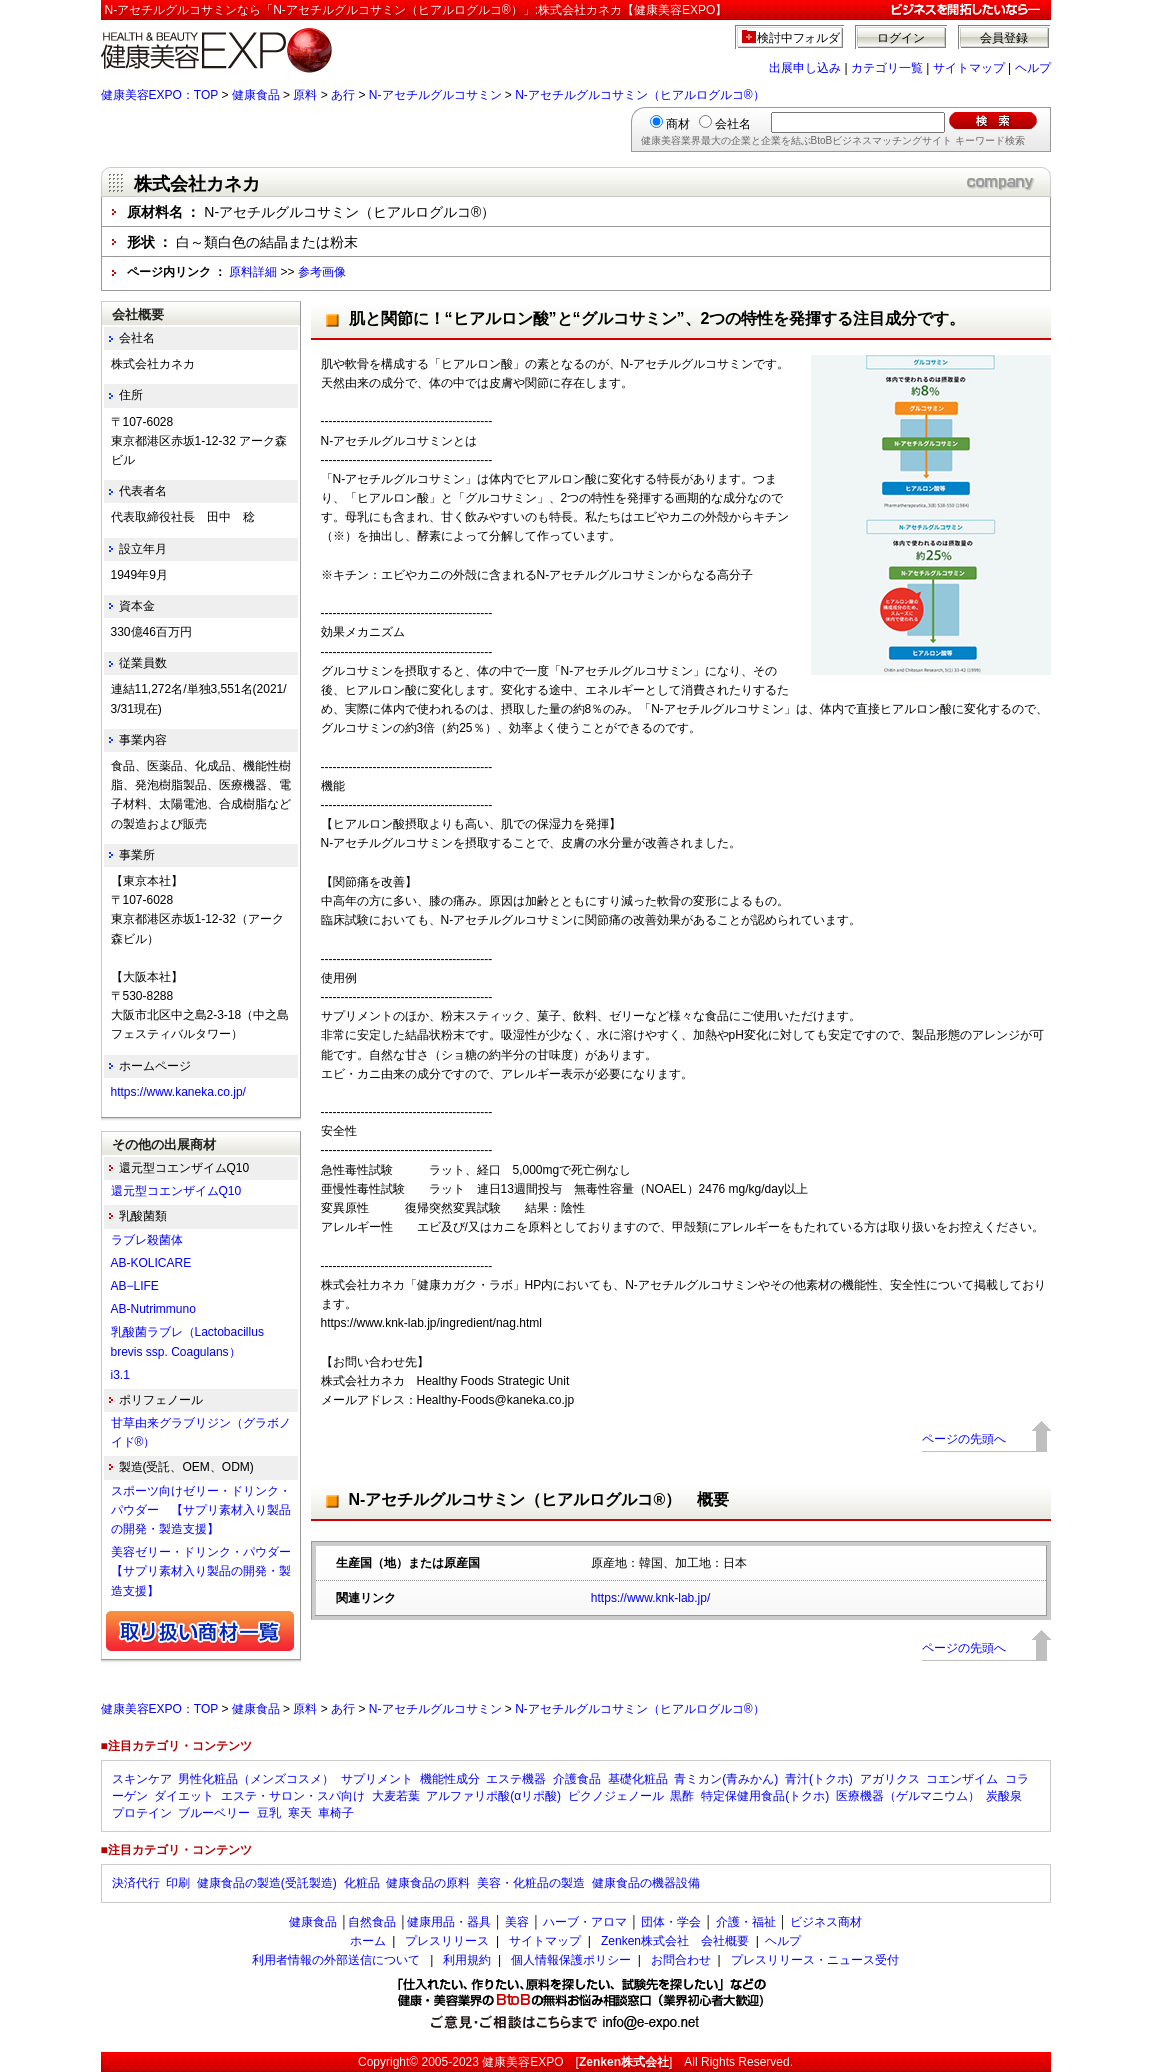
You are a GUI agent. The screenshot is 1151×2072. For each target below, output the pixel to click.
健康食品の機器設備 (646, 1883)
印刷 (178, 1883)
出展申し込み (805, 68)
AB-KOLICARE (151, 1263)
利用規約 (467, 1960)
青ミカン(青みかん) (726, 1779)
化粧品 (362, 1883)
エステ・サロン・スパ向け (293, 1796)
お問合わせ (681, 1960)
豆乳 (269, 1813)
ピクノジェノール (616, 1796)
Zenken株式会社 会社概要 (675, 1941)
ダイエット (184, 1796)
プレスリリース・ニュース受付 (815, 1960)
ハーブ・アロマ (585, 1922)
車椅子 (336, 1813)
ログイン (901, 38)
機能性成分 (450, 1779)
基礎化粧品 (638, 1779)
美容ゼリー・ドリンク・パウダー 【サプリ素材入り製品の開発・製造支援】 (207, 1571)
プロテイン (142, 1813)
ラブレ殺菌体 (147, 1240)
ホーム (368, 1941)
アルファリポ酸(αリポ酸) (493, 1796)
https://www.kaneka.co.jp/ (178, 1092)
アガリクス (890, 1779)
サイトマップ (969, 68)
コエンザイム (962, 1779)
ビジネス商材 (826, 1922)
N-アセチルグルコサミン (435, 95)
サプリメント (377, 1779)
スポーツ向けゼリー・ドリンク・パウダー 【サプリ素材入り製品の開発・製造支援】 (201, 1510)
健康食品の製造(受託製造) (267, 1883)
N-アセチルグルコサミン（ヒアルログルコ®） (640, 95)
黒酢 (682, 1796)
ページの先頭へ (964, 1439)
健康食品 (256, 95)
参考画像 (322, 272)
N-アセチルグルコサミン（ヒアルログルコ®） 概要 (539, 1499)
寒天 (300, 1813)
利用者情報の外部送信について (336, 1960)
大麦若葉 (396, 1796)
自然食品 (372, 1922)
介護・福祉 (746, 1922)
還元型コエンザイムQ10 (176, 1191)
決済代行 (136, 1883)
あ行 (343, 95)
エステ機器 (516, 1779)
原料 (305, 95)
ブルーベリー (214, 1813)
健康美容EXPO (522, 2062)
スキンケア (142, 1779)
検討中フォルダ (798, 38)
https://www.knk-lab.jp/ (650, 1598)
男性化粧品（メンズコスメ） (256, 1779)
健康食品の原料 (428, 1883)
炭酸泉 (1004, 1796)
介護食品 (577, 1779)
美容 (517, 1922)
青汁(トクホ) (819, 1779)
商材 (678, 124)
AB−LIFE (135, 1286)
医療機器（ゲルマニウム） (908, 1796)
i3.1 (120, 1375)
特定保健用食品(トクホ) (765, 1796)
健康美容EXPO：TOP (160, 95)
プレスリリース (447, 1941)
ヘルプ (1033, 68)
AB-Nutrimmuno (153, 1309)
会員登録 (1004, 38)
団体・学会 (671, 1922)
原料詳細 (253, 272)
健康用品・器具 (449, 1922)
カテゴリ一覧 (887, 68)
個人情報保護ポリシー (571, 1960)
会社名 (733, 124)
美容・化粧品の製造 (531, 1883)
